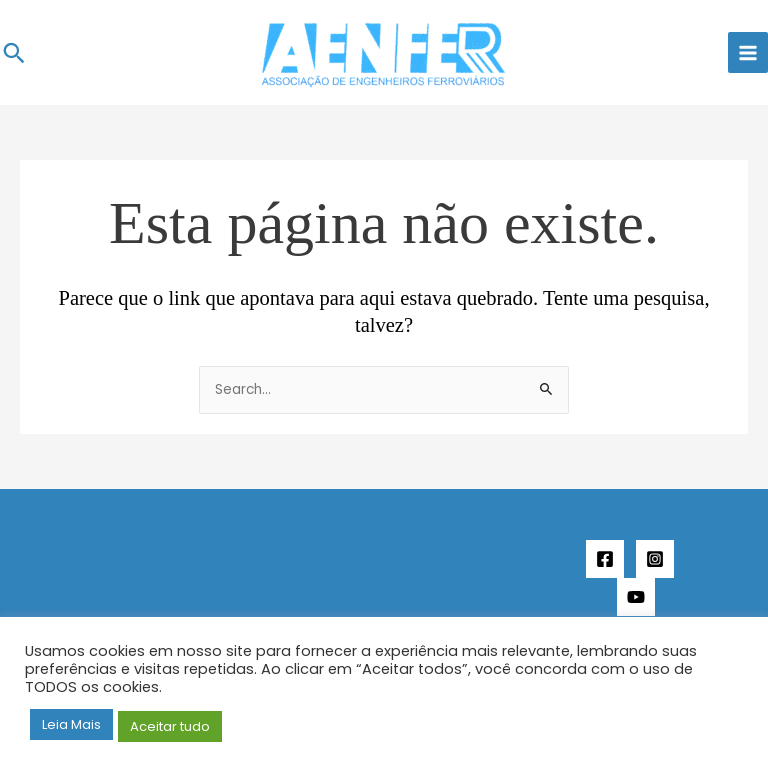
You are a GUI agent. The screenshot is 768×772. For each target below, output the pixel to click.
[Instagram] (655, 559)
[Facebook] (605, 559)
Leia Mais (71, 724)
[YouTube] (636, 597)
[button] (14, 53)
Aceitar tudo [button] (170, 726)
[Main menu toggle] (748, 52)
